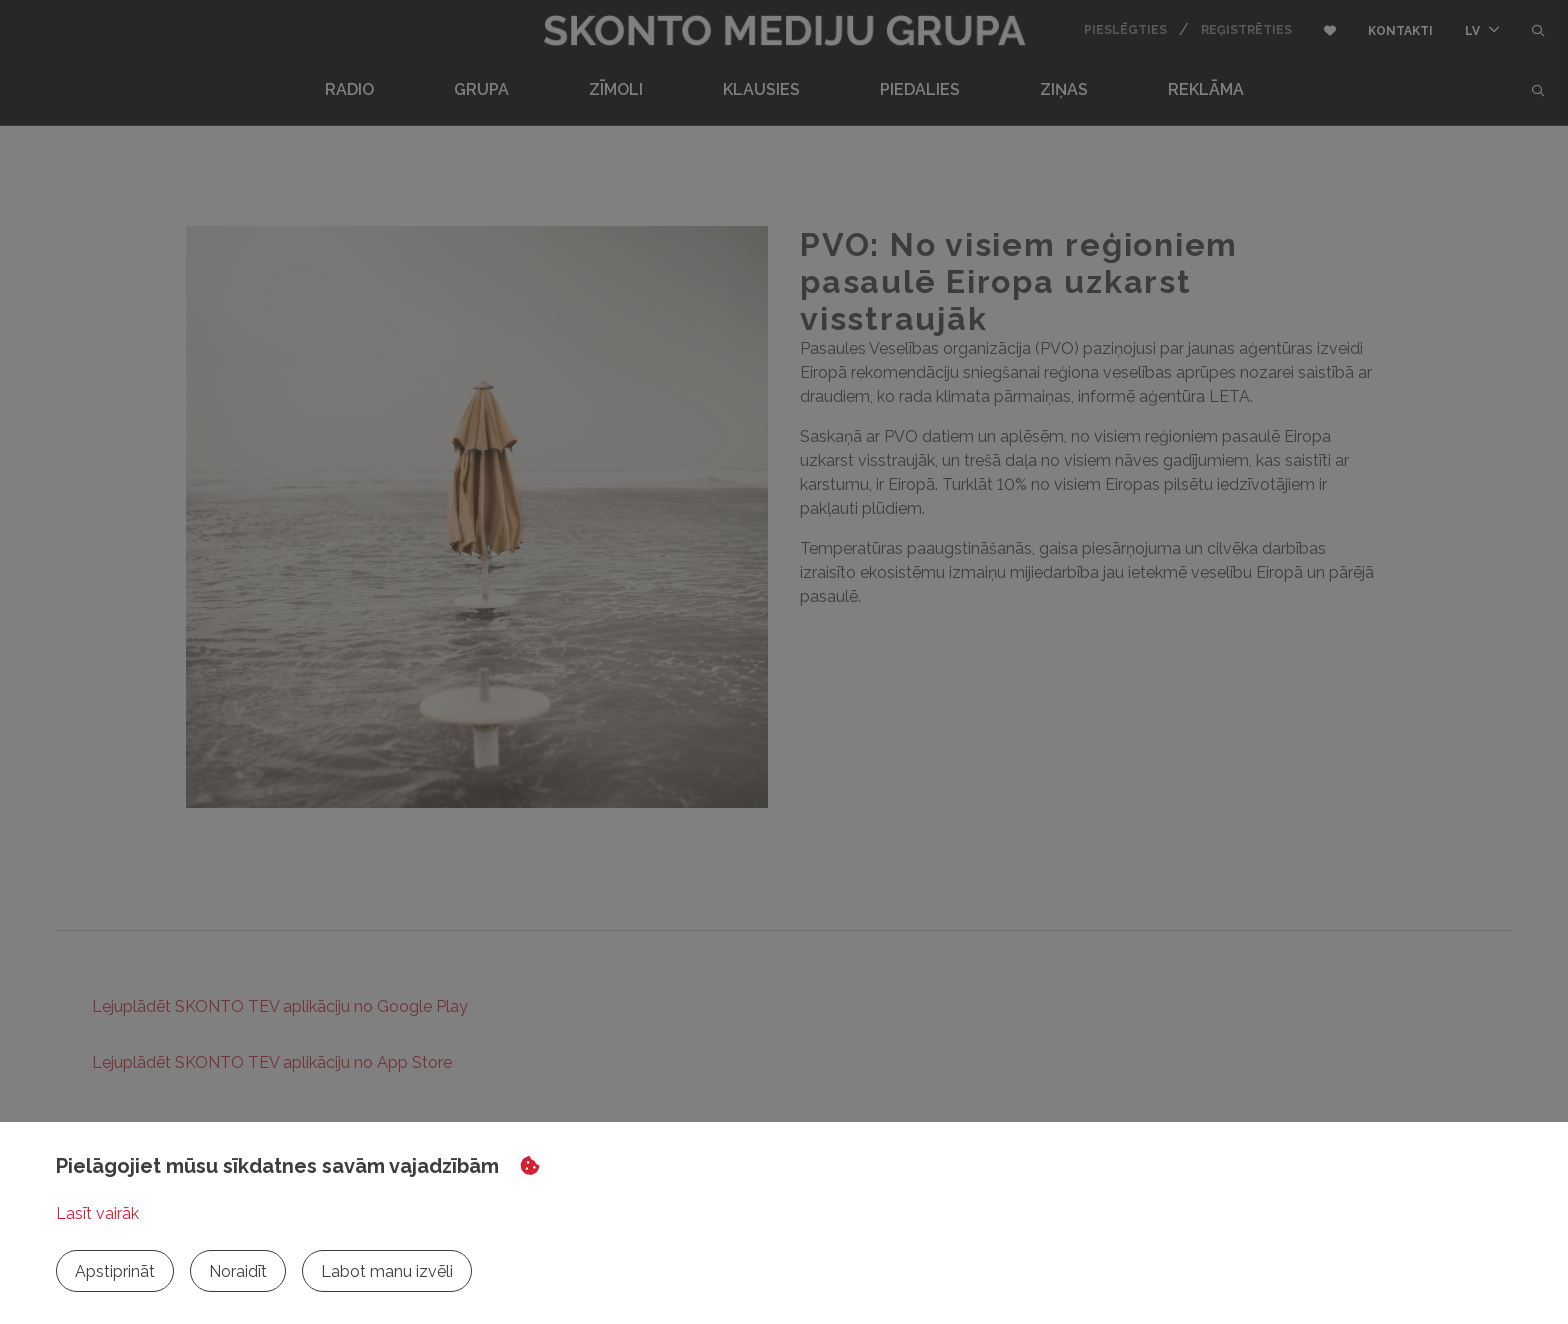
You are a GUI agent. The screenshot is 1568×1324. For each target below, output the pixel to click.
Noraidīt (238, 1271)
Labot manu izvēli (387, 1271)
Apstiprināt (115, 1271)
